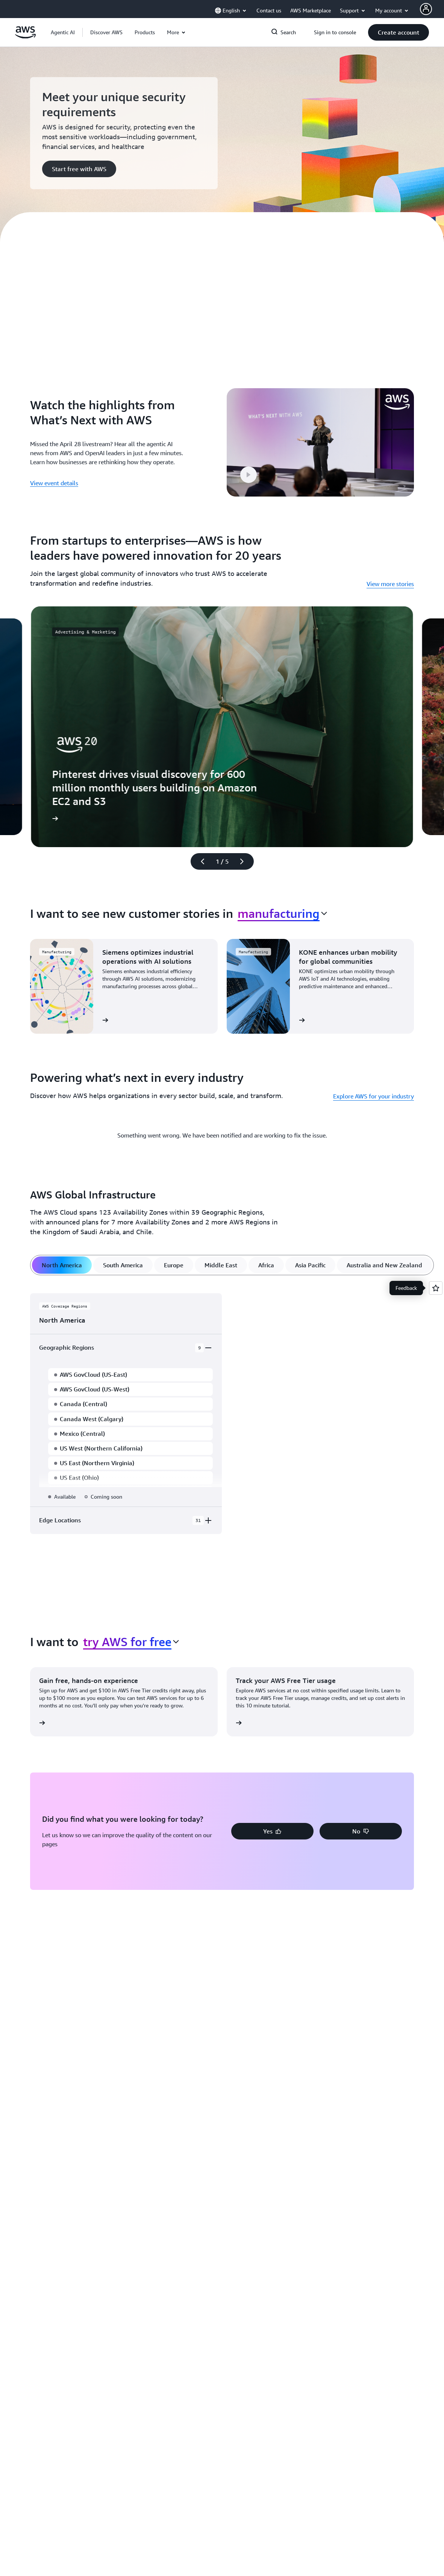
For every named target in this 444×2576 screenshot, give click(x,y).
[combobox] (282, 910)
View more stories (390, 581)
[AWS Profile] (426, 9)
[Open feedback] (435, 1288)
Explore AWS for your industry (373, 1093)
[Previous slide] (199, 858)
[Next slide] (245, 858)
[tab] (62, 1262)
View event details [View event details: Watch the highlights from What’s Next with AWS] (54, 481)
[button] (106, 32)
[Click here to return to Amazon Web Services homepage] (25, 36)
